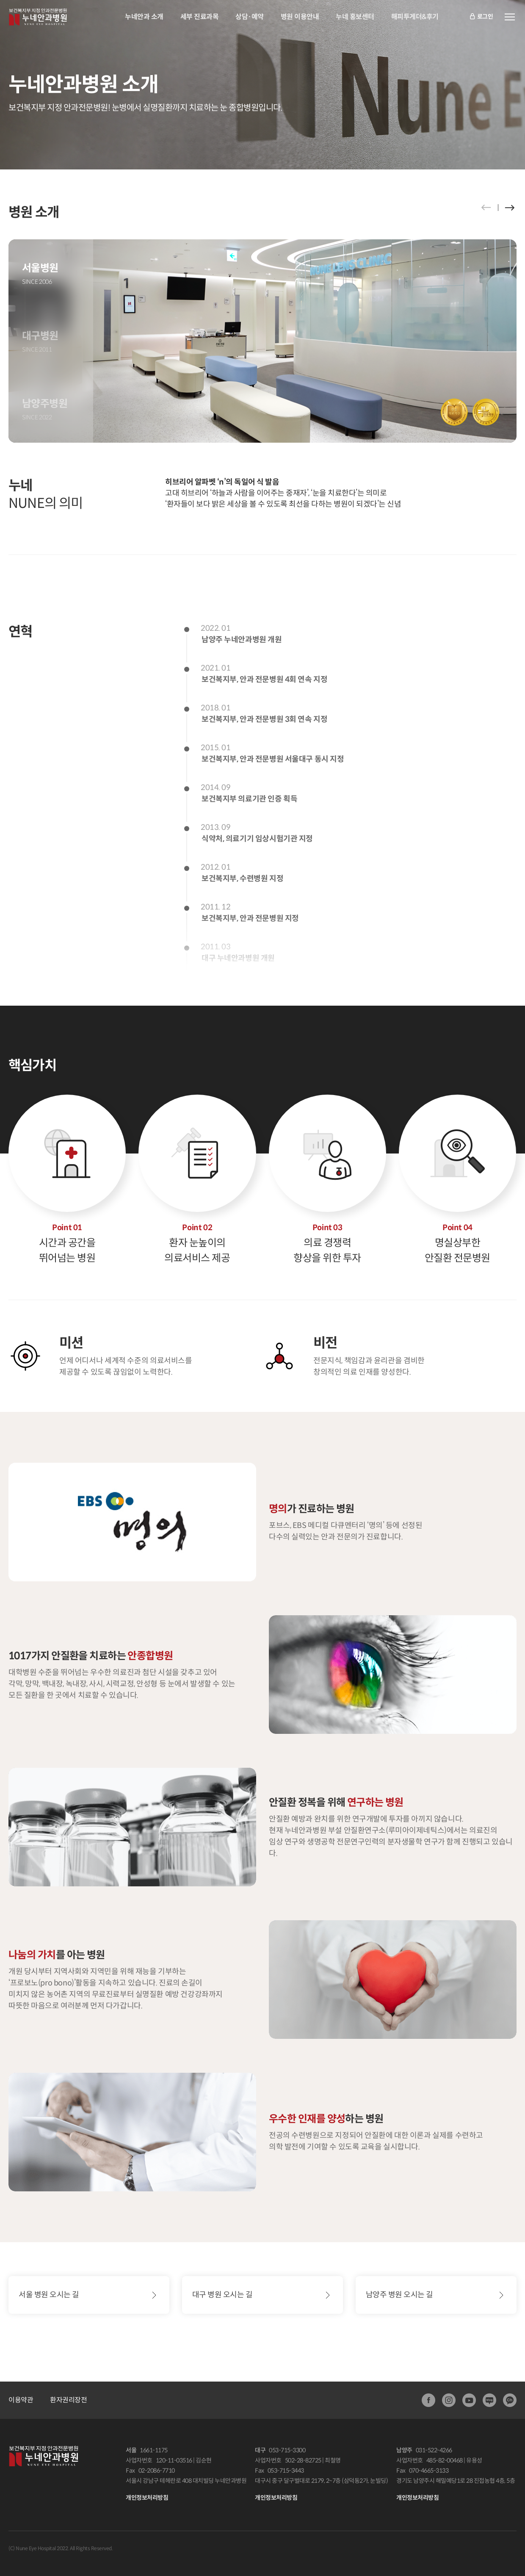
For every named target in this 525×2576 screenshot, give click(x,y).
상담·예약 (249, 16)
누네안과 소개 (144, 16)
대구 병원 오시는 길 (222, 2294)
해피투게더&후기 (415, 16)
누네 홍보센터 (355, 16)
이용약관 (20, 2400)
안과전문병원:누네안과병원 (37, 16)
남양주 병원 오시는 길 (399, 2294)
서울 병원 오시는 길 (49, 2294)
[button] (510, 207)
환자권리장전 (68, 2400)
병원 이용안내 (300, 16)
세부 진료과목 (199, 16)
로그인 (481, 17)
